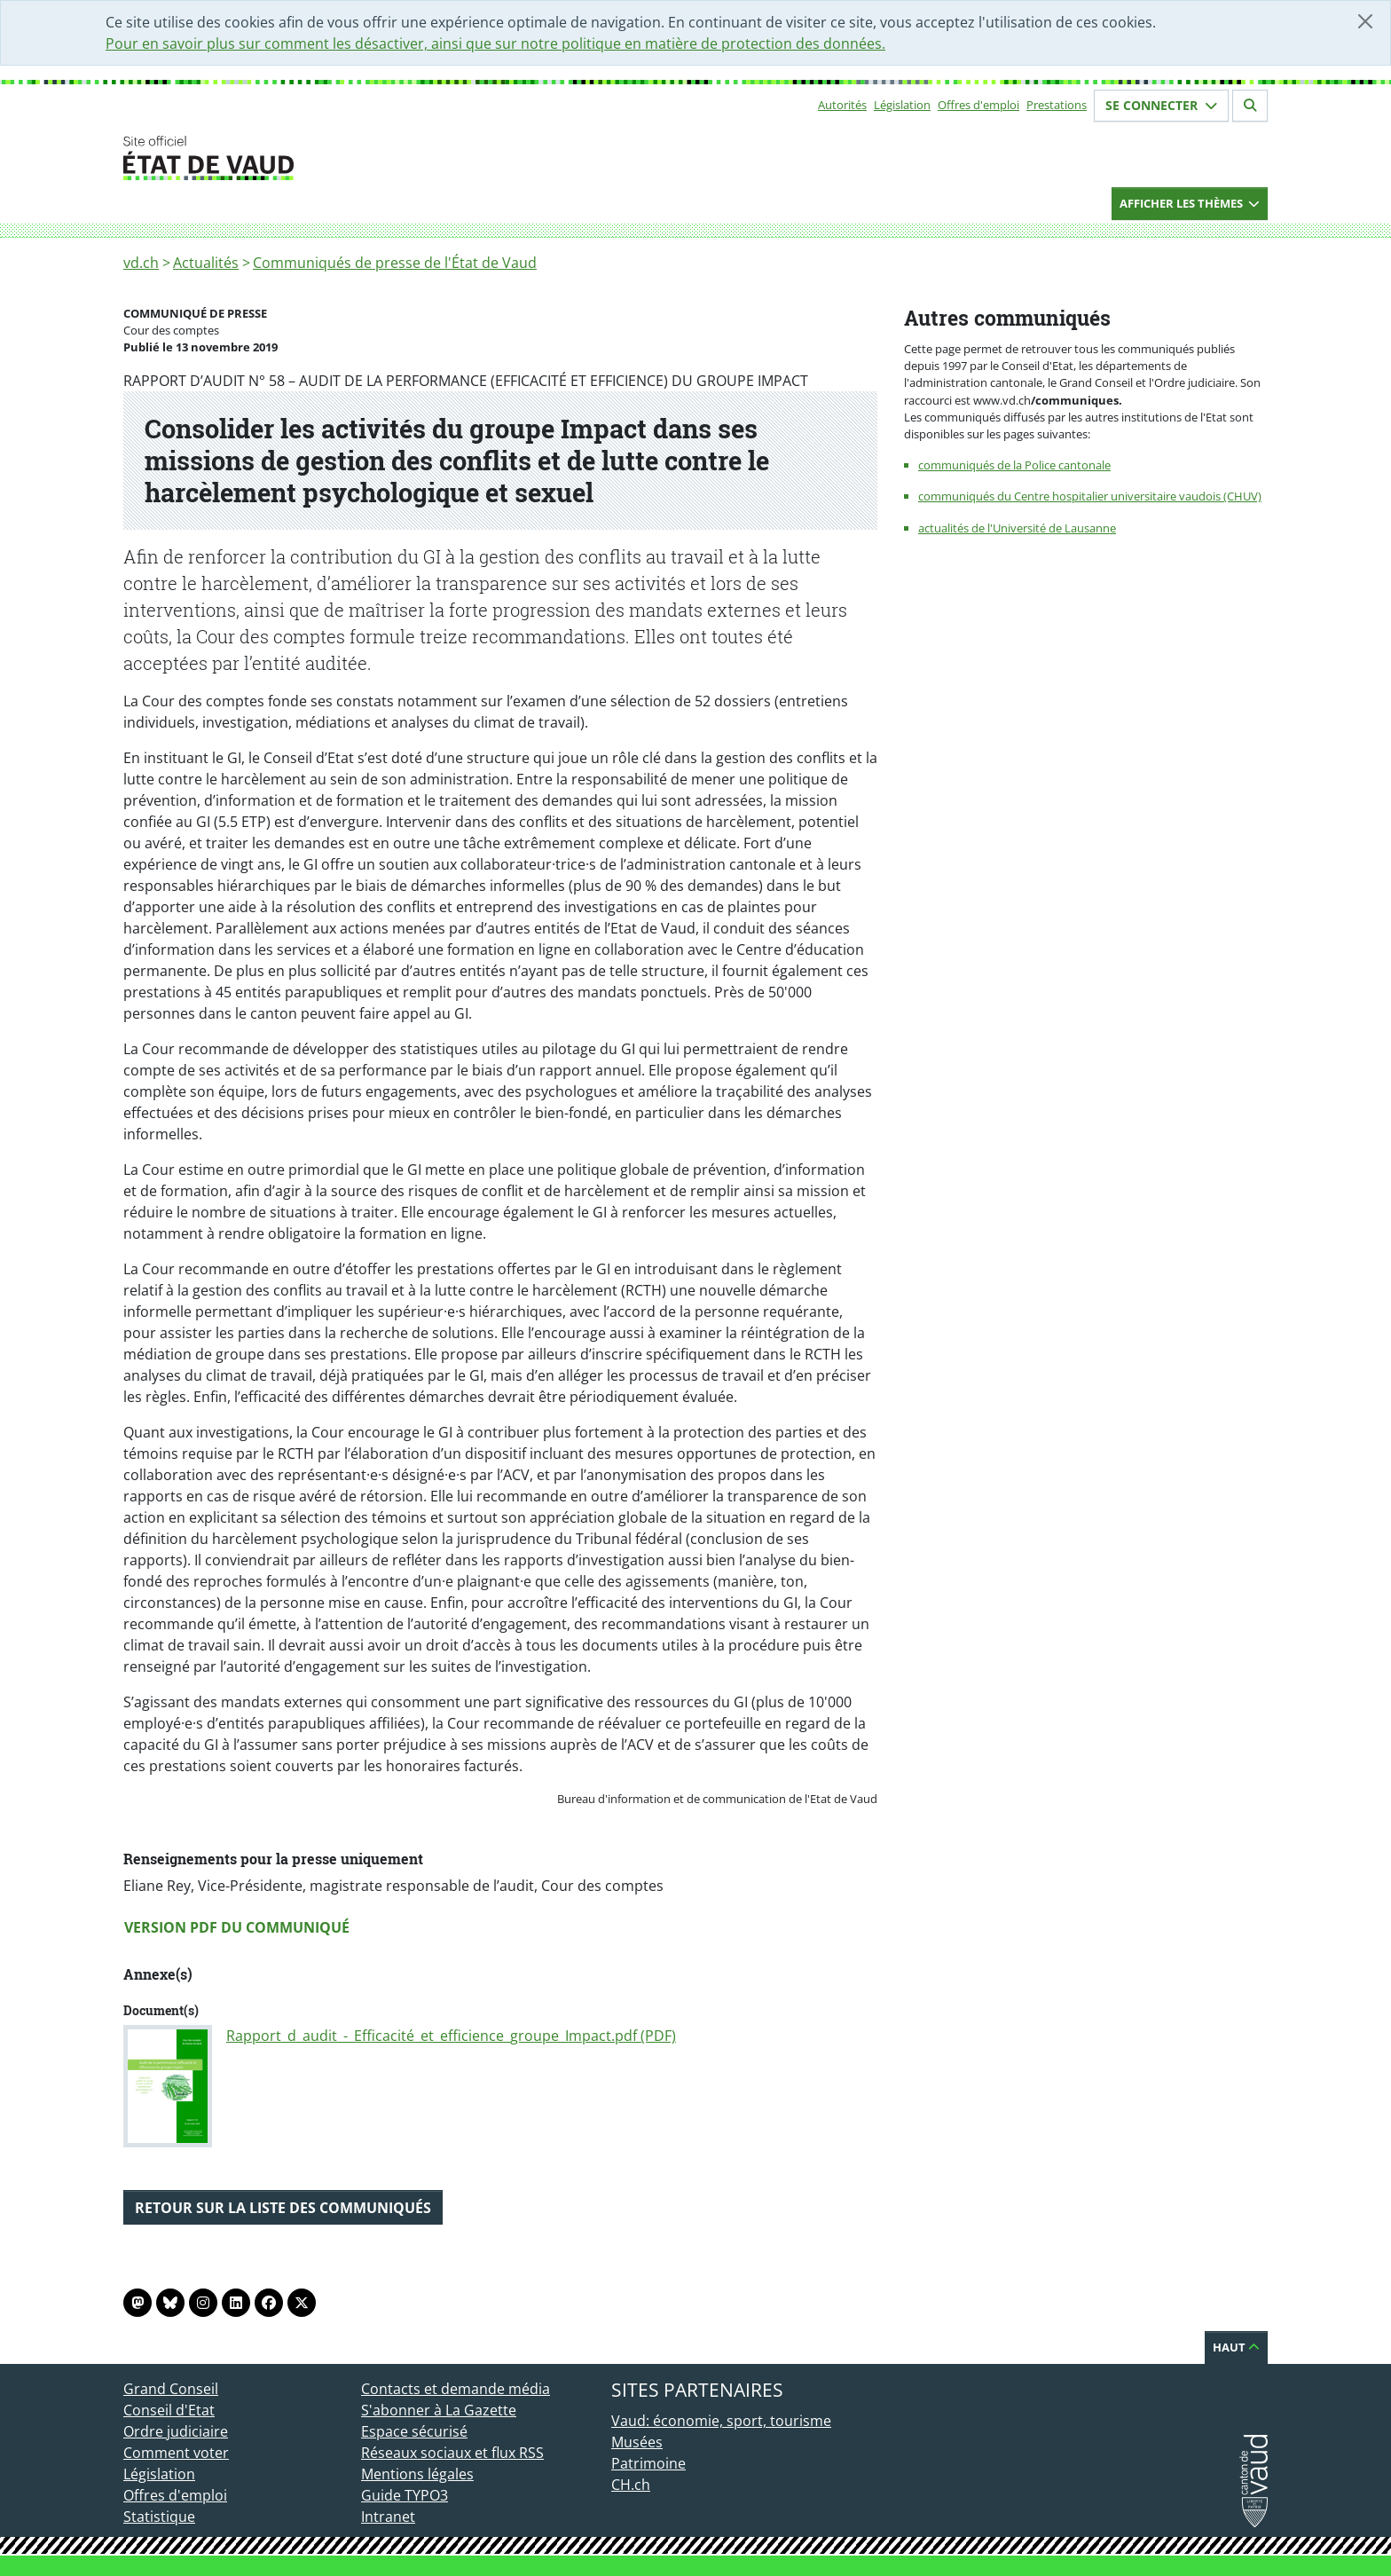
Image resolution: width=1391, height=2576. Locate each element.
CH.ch (630, 2484)
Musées (637, 2442)
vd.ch (141, 262)
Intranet (388, 2516)
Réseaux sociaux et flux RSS (452, 2452)
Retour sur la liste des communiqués (283, 2208)
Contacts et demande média (455, 2389)
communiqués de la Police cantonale (1014, 465)
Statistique (159, 2516)
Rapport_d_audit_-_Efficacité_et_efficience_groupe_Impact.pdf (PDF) (451, 2035)
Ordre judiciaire (175, 2431)
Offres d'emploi (978, 105)
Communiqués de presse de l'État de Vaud (395, 262)
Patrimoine (648, 2463)
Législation (902, 105)
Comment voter (176, 2452)
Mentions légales (417, 2474)
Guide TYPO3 (404, 2495)
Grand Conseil (170, 2389)
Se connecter (1161, 105)
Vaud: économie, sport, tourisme (721, 2420)
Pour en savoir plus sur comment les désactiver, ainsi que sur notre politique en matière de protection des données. (495, 43)
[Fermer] (1365, 21)
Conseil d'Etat (169, 2410)
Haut (1236, 2347)
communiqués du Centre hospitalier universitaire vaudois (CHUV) (1089, 496)
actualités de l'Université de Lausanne (1017, 528)
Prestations (1056, 105)
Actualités (206, 262)
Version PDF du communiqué (237, 1927)
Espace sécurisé (414, 2431)
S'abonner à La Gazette (438, 2410)
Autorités (842, 105)
